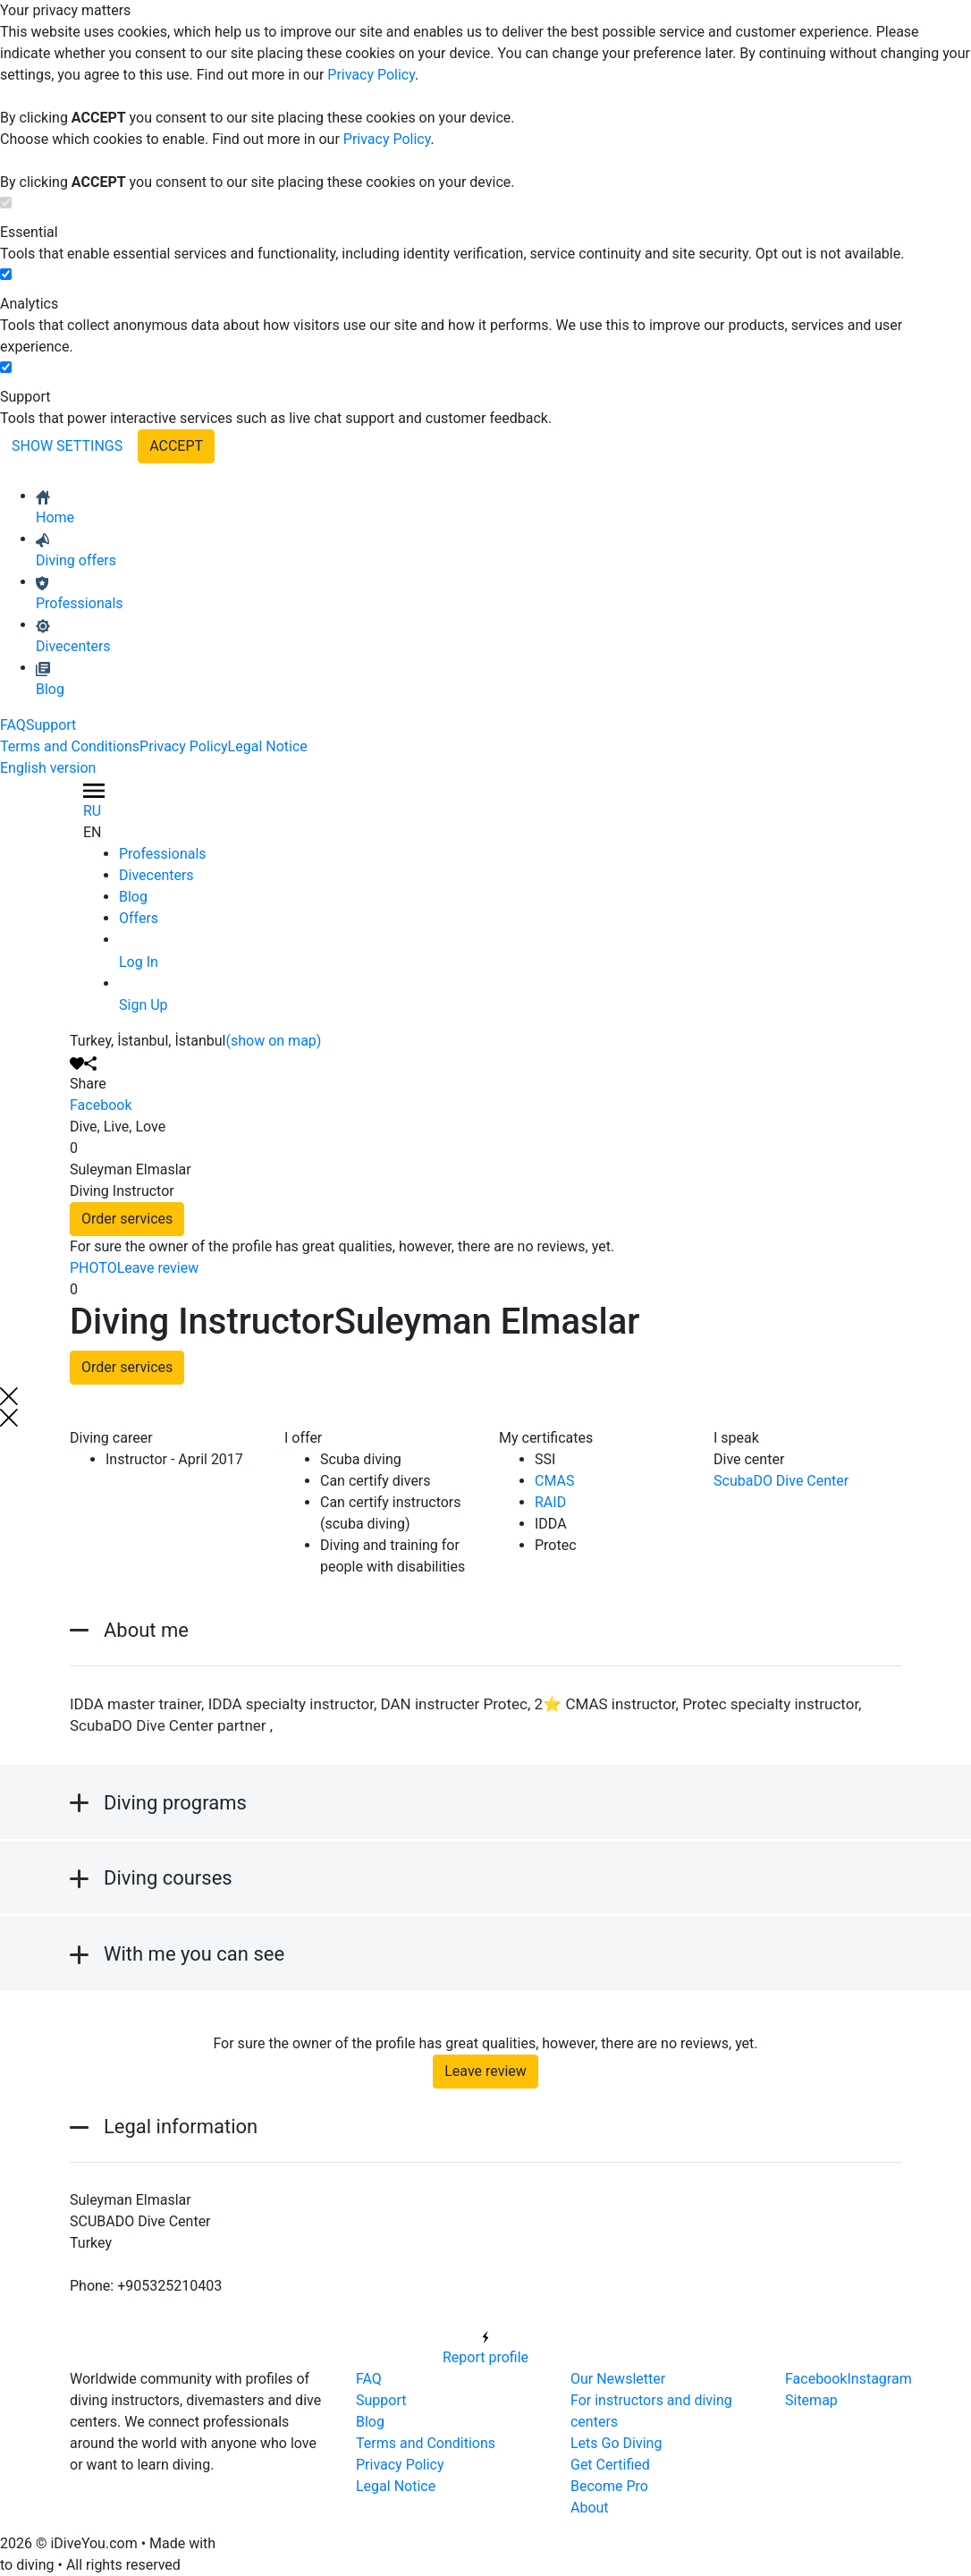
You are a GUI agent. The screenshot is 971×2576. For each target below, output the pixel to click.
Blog (133, 896)
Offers (138, 918)
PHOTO (93, 1267)
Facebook (100, 1105)
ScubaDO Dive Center (781, 1480)
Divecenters (156, 875)
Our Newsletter (617, 2378)
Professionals (163, 853)
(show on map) (274, 1040)
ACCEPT (176, 445)
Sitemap (811, 2400)
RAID (550, 1502)
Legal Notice (268, 746)
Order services (127, 1218)
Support (51, 724)
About (589, 2507)
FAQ (13, 724)
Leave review (158, 1267)
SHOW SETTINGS (67, 445)
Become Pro (609, 2486)
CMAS (554, 1480)
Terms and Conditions (69, 746)
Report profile (485, 2346)
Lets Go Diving (616, 2443)
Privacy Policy (371, 74)
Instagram (879, 2378)
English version (48, 767)
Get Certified (610, 2464)
